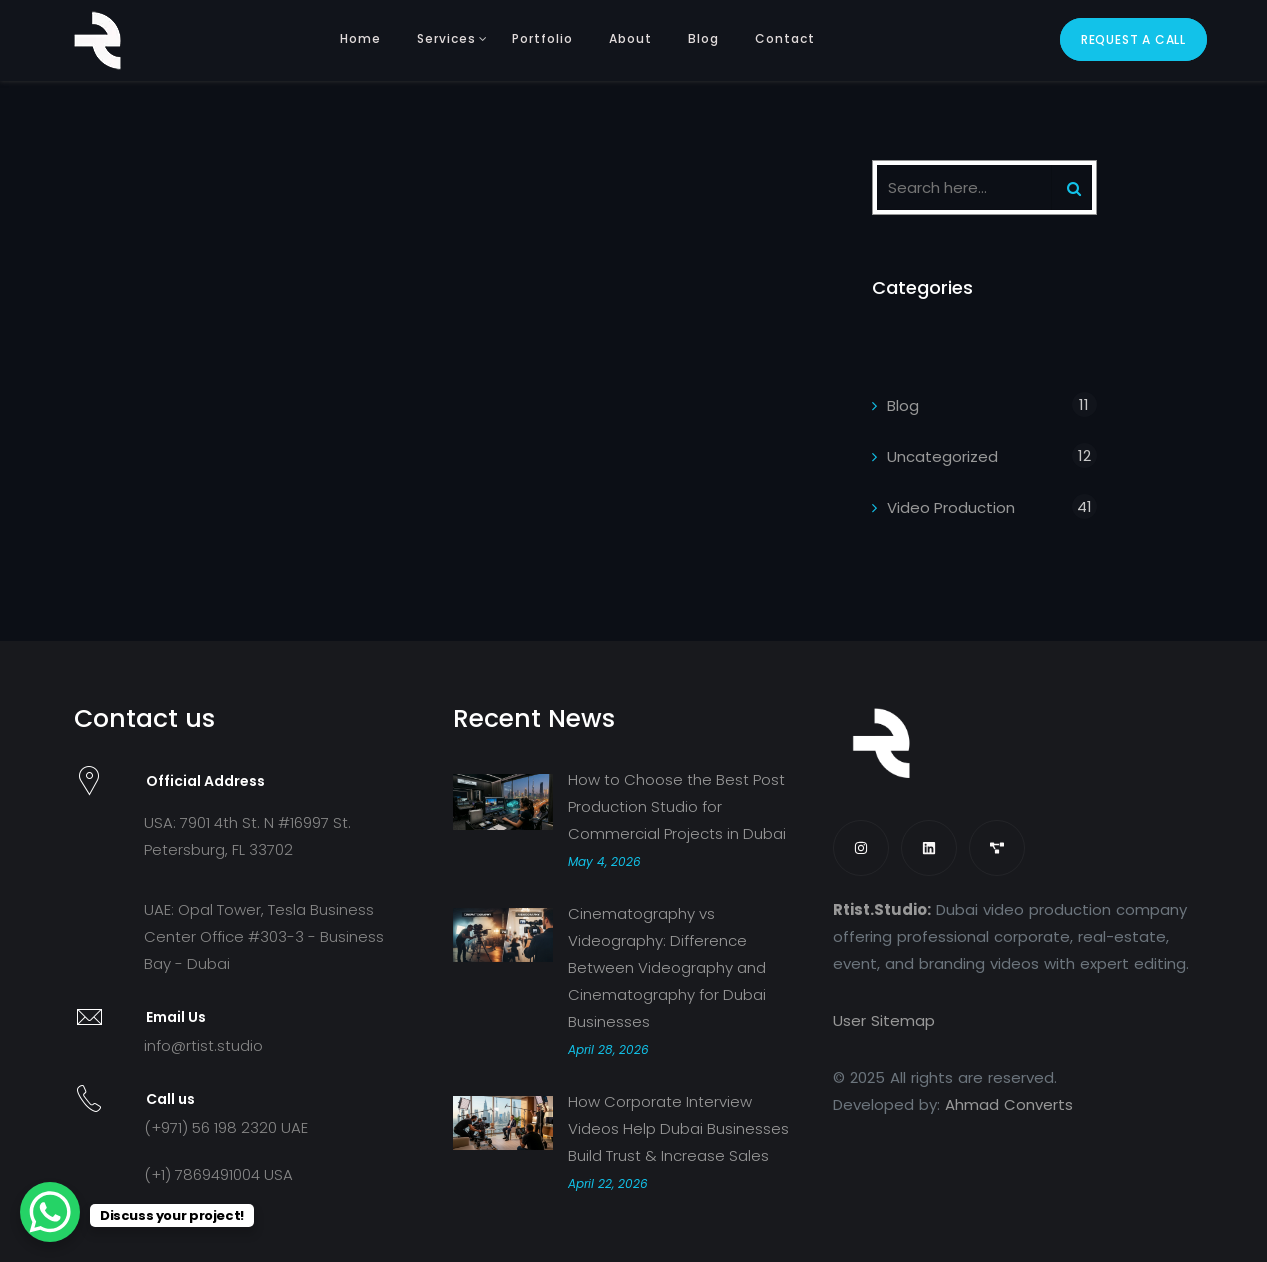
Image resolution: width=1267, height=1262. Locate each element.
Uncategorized (942, 456)
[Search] (1073, 187)
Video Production (951, 507)
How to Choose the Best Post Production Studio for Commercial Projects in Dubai (677, 806)
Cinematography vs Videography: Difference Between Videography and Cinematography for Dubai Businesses (667, 967)
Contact (785, 38)
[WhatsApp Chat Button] (50, 1212)
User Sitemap (884, 1020)
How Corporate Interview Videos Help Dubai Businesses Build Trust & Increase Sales (678, 1128)
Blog (703, 38)
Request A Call (1133, 39)
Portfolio (542, 38)
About (630, 38)
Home (360, 38)
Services (446, 38)
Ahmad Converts (1009, 1104)
